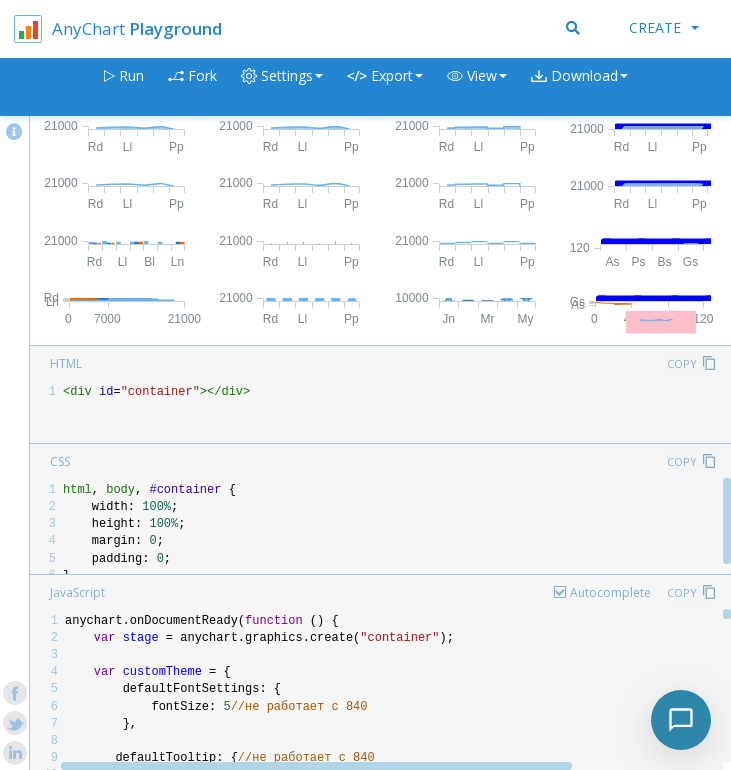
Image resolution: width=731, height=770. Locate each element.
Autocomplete (610, 592)
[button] (477, 87)
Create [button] (664, 27)
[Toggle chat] (681, 720)
